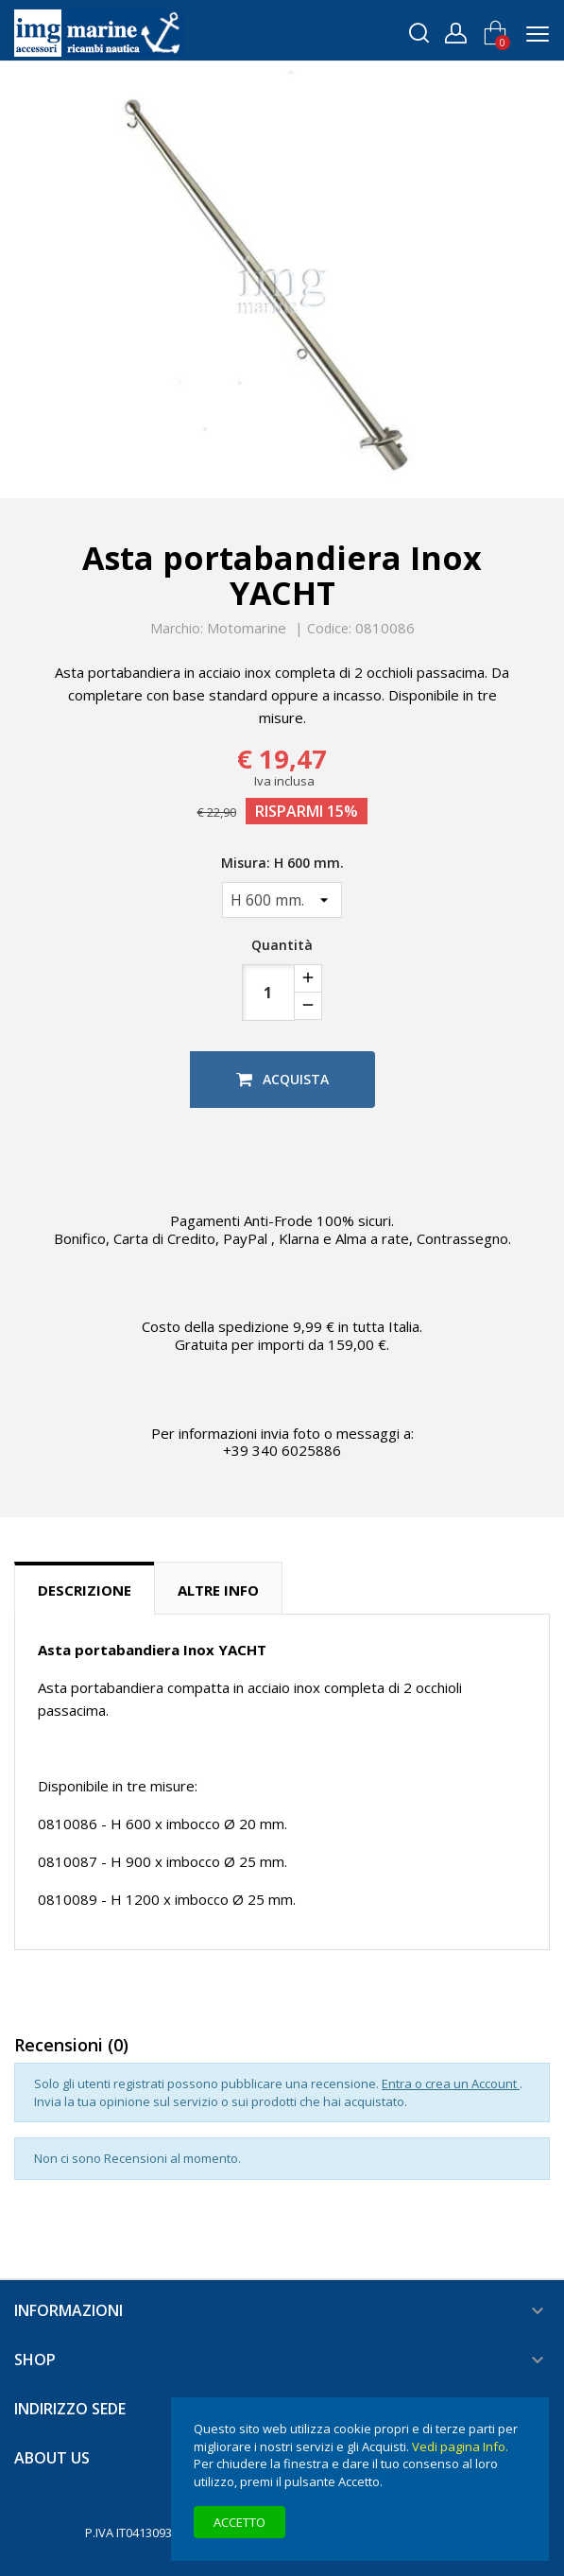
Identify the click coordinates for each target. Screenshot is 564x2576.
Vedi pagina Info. (460, 2446)
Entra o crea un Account (451, 2083)
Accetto (239, 2522)
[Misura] (282, 900)
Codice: (329, 628)
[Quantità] (268, 992)
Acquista (282, 1079)
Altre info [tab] (218, 1590)
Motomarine (246, 627)
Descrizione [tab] (84, 1590)
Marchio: (176, 628)
